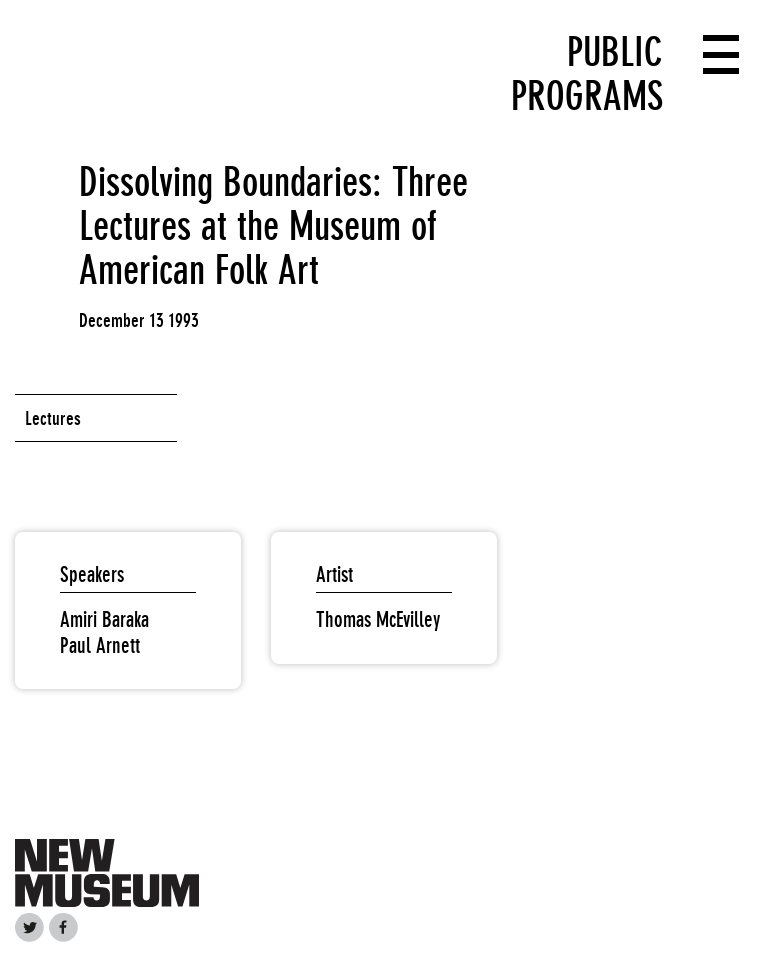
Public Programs (587, 74)
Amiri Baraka (104, 619)
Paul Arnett (100, 645)
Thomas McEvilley (378, 619)
